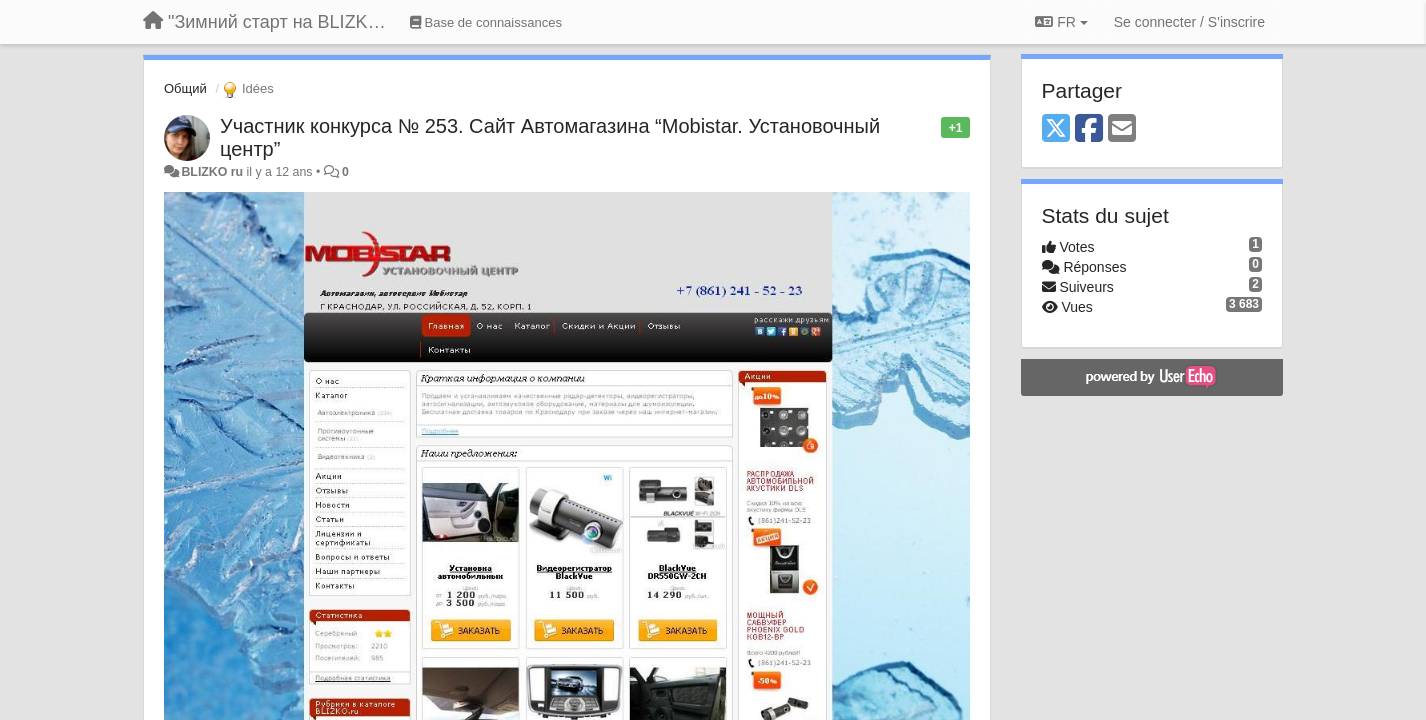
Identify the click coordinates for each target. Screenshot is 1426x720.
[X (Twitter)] (1056, 129)
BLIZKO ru (213, 172)
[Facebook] (1089, 129)
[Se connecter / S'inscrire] (1189, 22)
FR (1061, 22)
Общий (185, 88)
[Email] (1122, 129)
